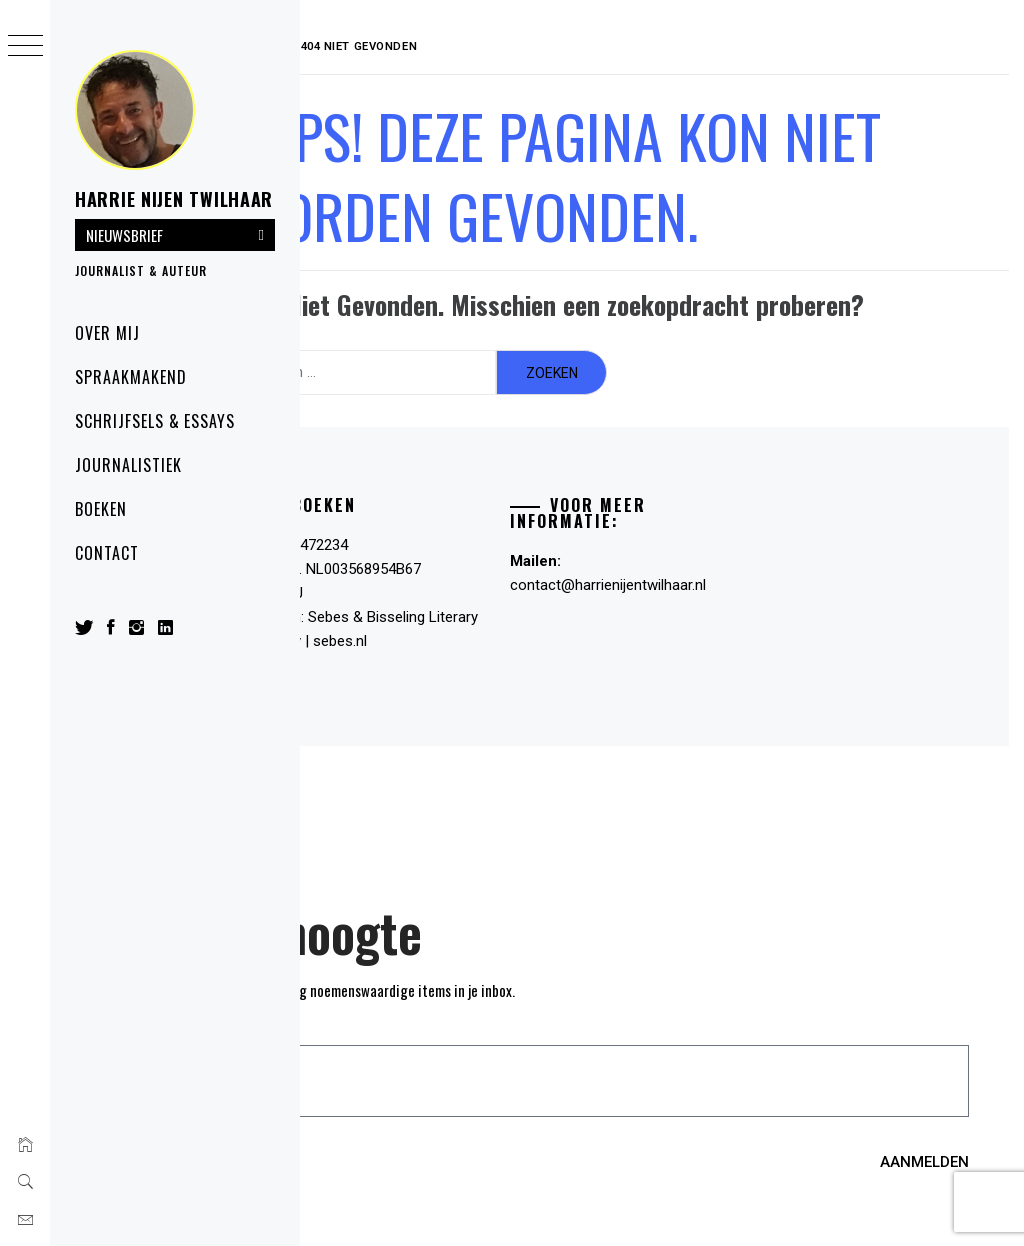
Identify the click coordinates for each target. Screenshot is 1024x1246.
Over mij (107, 333)
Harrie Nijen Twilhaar (174, 199)
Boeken (101, 509)
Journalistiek (128, 465)
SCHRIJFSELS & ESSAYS (155, 421)
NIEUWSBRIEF (124, 235)
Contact (107, 553)
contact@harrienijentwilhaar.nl (659, 577)
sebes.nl (471, 633)
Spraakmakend (131, 377)
